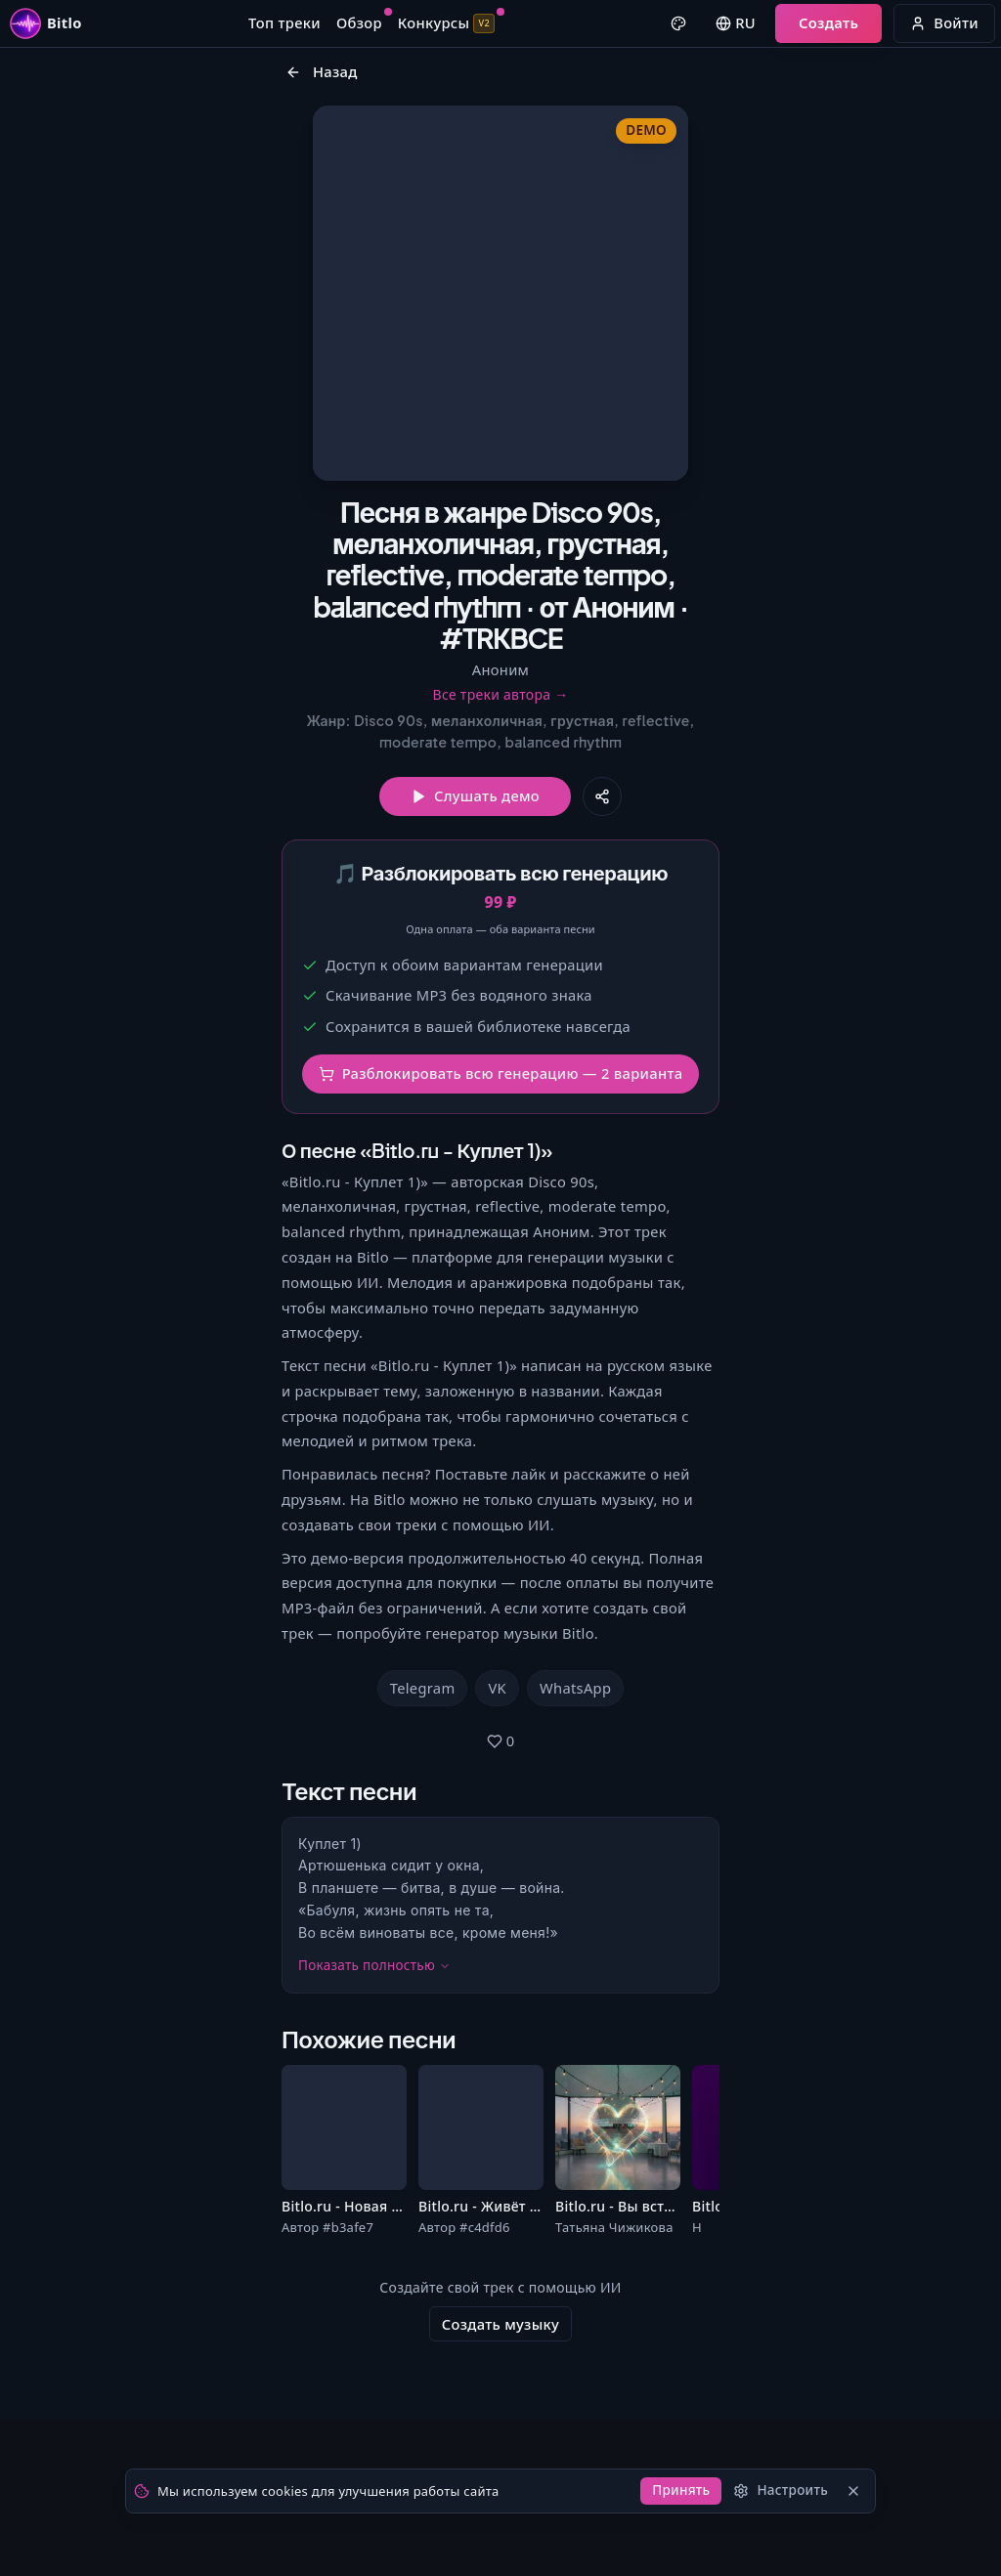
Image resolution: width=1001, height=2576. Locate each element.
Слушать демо (475, 934)
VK (497, 1859)
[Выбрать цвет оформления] (660, 31)
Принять (665, 2486)
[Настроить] (771, 2487)
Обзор (362, 30)
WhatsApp (575, 1859)
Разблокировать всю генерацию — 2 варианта (501, 1251)
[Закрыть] (849, 2487)
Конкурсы (449, 30)
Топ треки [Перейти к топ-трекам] (287, 30)
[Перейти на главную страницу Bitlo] (64, 31)
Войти (926, 30)
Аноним (500, 805)
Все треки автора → (500, 830)
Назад (321, 95)
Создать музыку (500, 2527)
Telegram (423, 1859)
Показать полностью (374, 2155)
